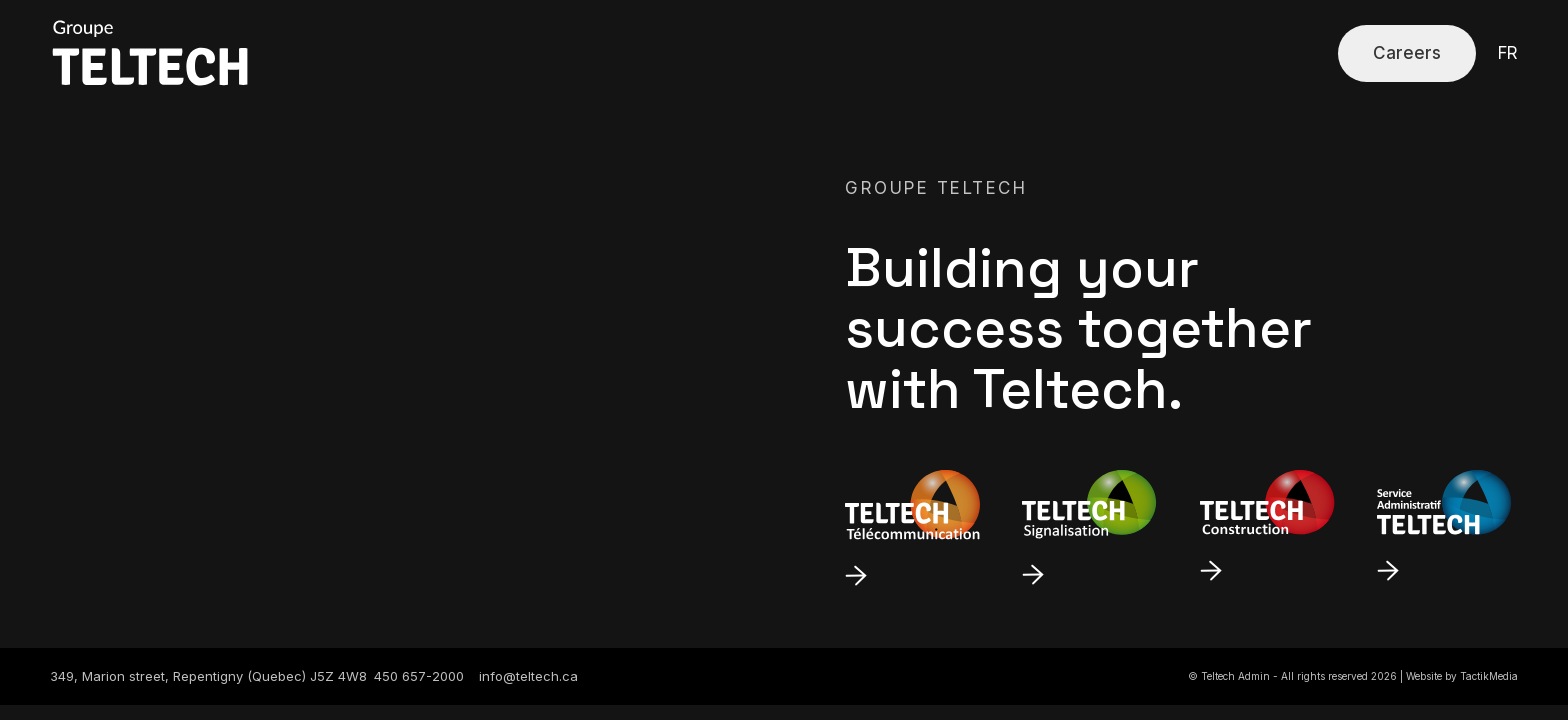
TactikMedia (1489, 676)
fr (1508, 53)
